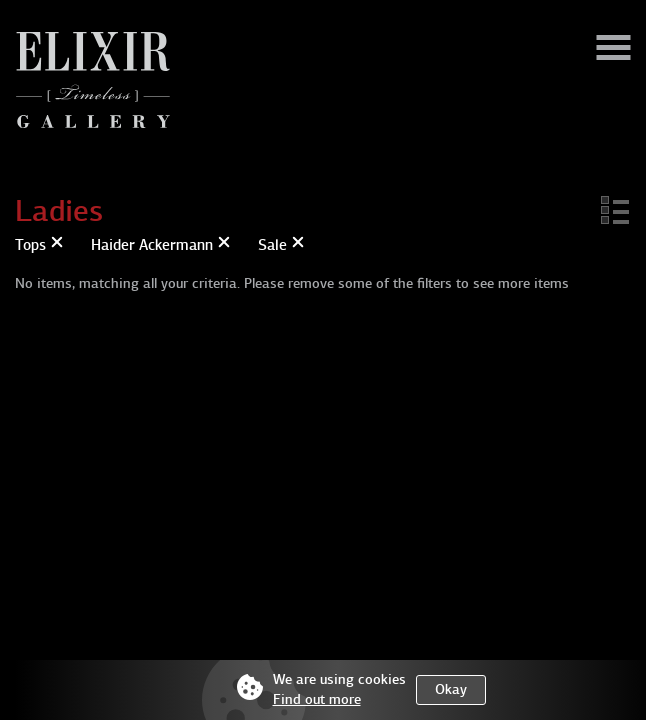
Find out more (317, 699)
